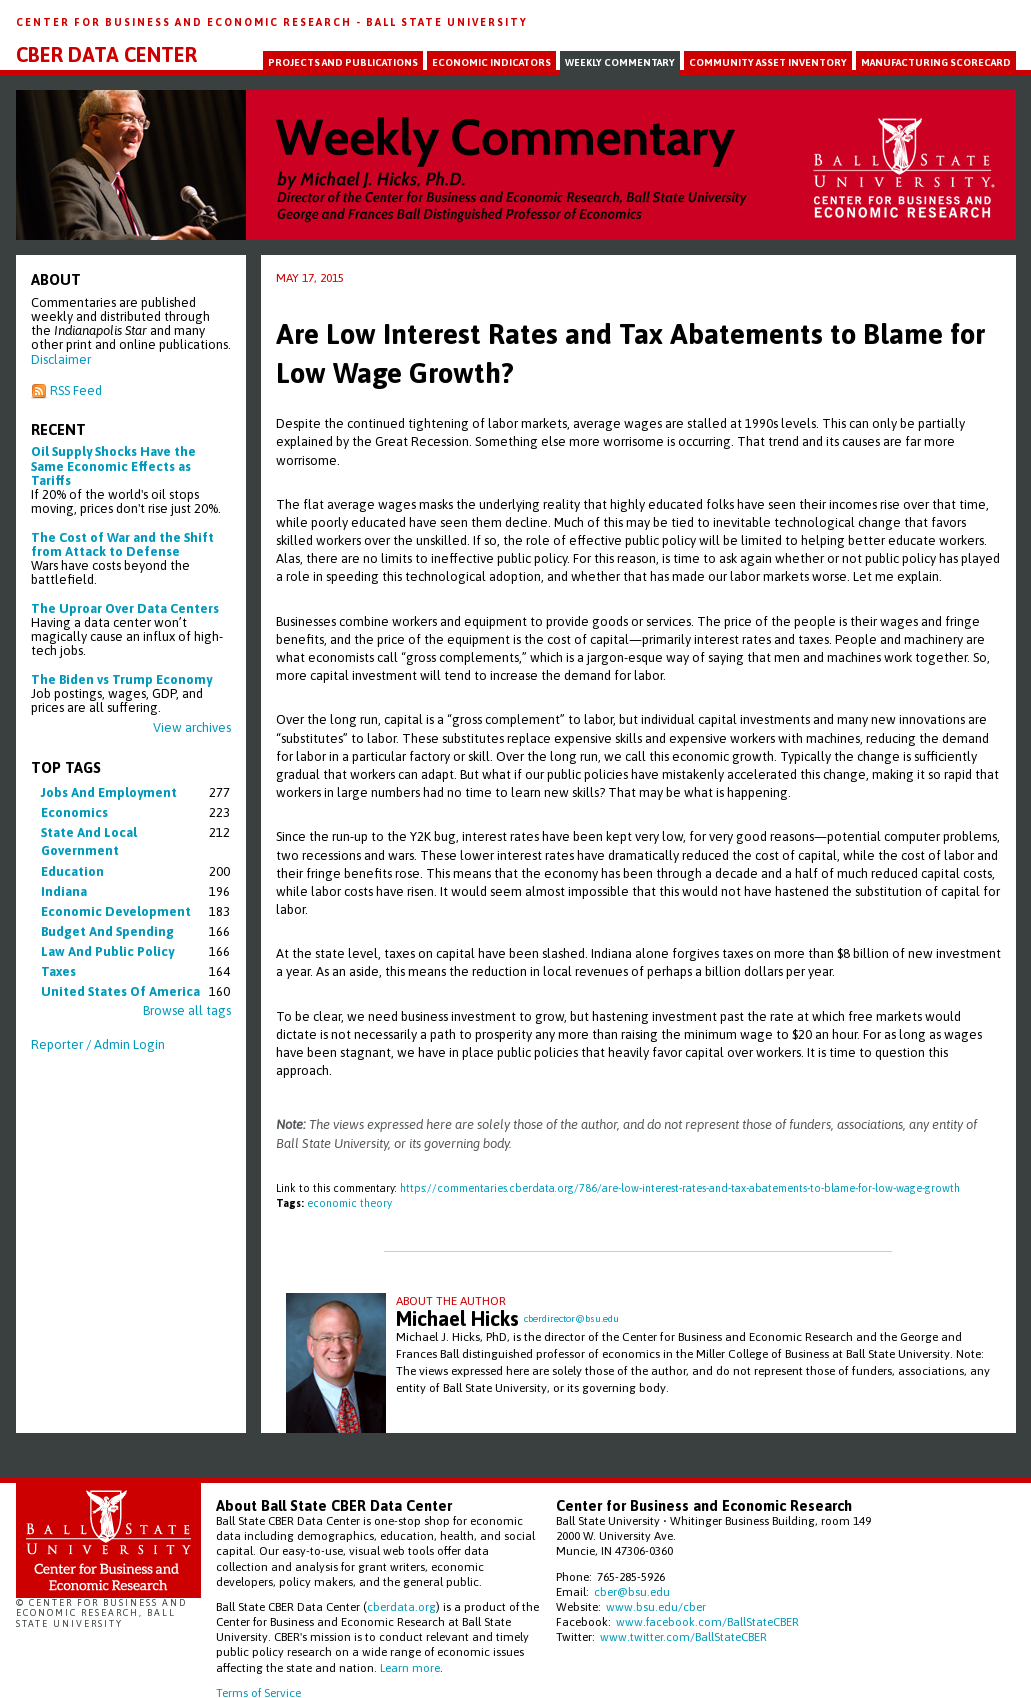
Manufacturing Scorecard (936, 62)
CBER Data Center (106, 55)
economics (74, 812)
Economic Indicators (491, 62)
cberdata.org (401, 1606)
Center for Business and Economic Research (186, 22)
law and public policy (107, 951)
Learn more (410, 1667)
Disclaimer (61, 359)
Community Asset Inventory (768, 62)
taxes (58, 971)
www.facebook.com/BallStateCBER (707, 1621)
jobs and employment (109, 792)
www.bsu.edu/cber (656, 1606)
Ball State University (447, 22)
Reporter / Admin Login (98, 1044)
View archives (192, 727)
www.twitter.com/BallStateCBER (683, 1636)
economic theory (349, 1203)
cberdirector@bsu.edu (571, 1318)
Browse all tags (187, 1010)
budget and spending (107, 931)
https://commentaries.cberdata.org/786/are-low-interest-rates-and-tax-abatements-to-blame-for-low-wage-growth (680, 1188)
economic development (116, 911)
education (72, 871)
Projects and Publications (343, 62)
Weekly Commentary (620, 62)
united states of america (120, 991)
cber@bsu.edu (632, 1591)
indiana (64, 891)
